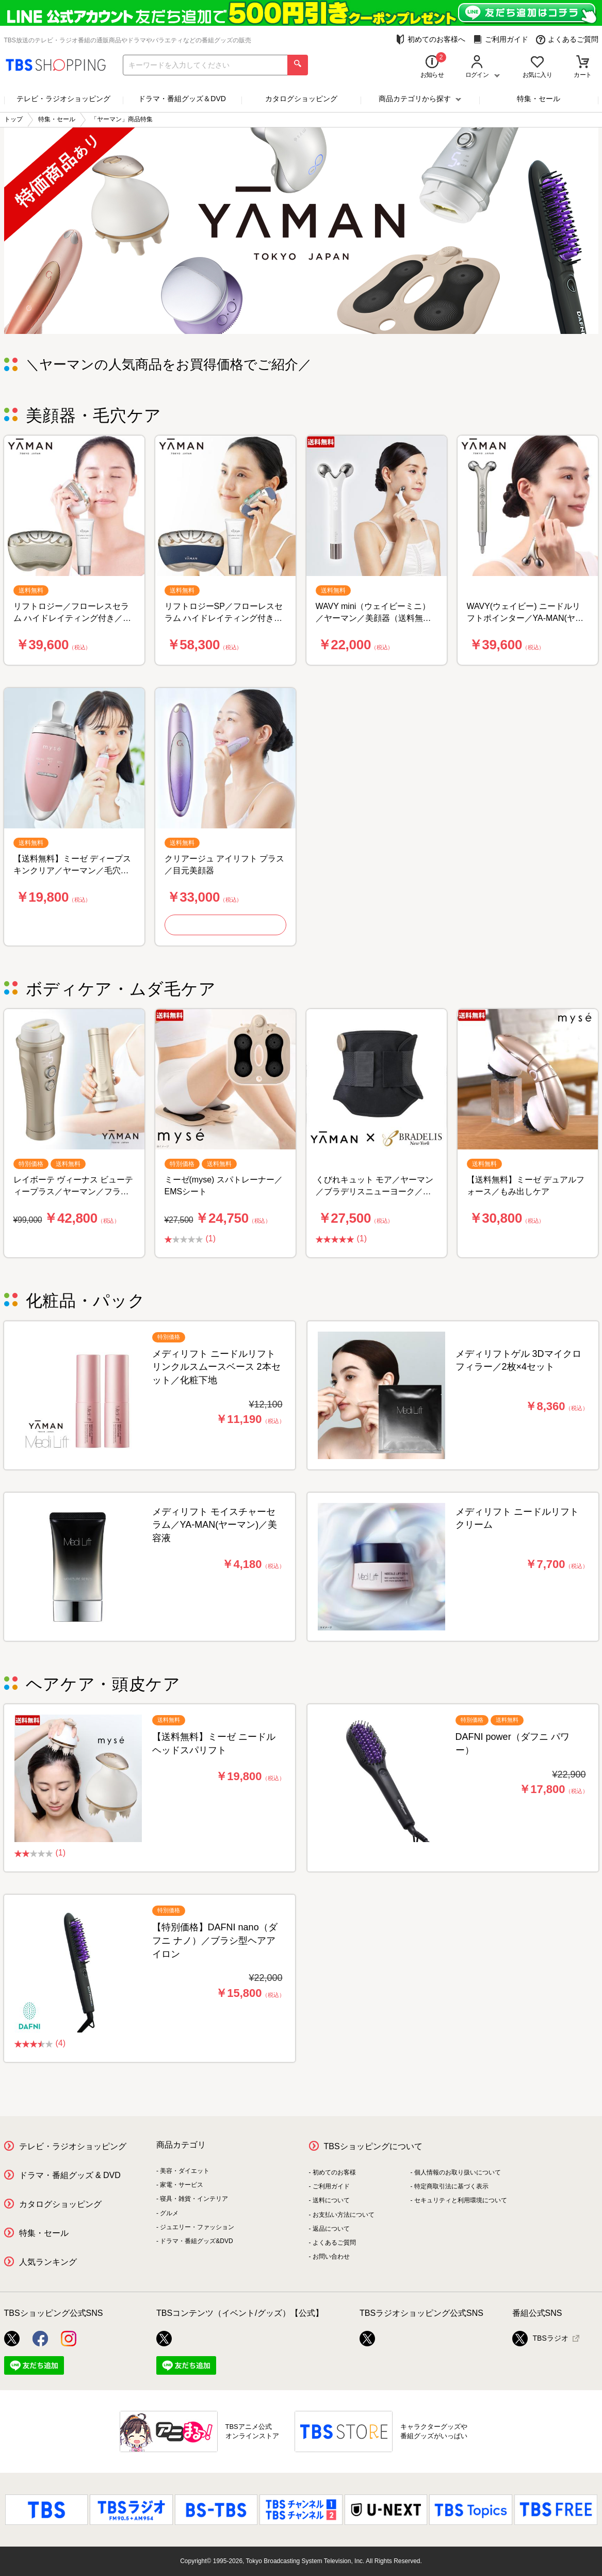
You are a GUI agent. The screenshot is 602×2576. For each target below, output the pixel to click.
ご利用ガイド (500, 39)
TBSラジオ (540, 2338)
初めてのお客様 (334, 2172)
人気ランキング (48, 2262)
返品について (331, 2228)
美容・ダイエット (184, 2170)
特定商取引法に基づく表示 (451, 2186)
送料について (331, 2200)
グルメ (169, 2213)
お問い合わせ (331, 2256)
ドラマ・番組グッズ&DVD (196, 2241)
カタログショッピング (301, 98)
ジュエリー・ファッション (197, 2227)
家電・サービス (181, 2184)
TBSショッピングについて (373, 2146)
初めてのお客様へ (430, 39)
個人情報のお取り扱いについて (457, 2172)
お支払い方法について (344, 2214)
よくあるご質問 (567, 39)
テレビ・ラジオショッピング (63, 98)
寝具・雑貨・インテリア (194, 2198)
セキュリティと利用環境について (460, 2200)
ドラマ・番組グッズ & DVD (70, 2175)
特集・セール (538, 98)
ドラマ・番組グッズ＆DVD (182, 98)
